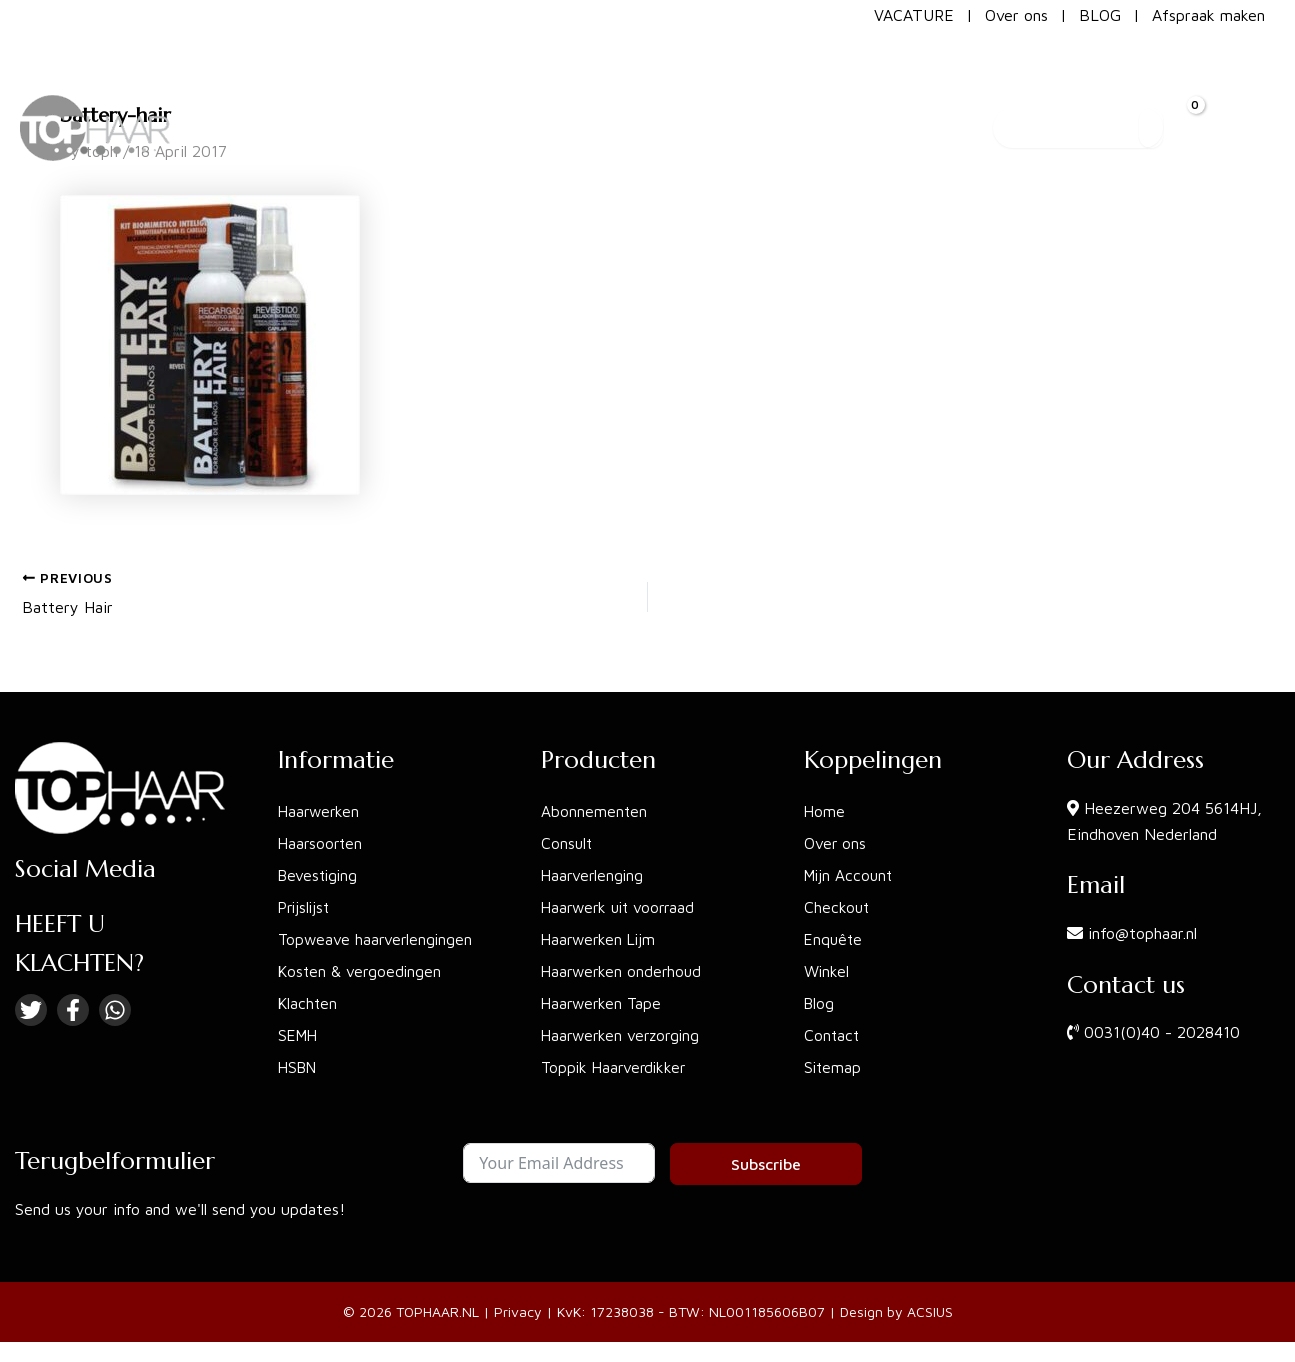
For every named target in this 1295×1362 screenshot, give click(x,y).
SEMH (299, 1035)
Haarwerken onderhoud (624, 971)
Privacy (518, 1311)
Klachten (308, 1003)
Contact (832, 1035)
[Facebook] (73, 1010)
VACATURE (914, 15)
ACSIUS (930, 1311)
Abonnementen (594, 811)
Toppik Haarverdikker (616, 1067)
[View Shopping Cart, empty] (1200, 84)
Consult (567, 843)
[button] (693, 84)
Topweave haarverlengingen (377, 939)
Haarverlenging (594, 875)
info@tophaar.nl (1142, 933)
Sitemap (833, 1067)
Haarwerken (320, 811)
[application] (734, 84)
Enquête (834, 939)
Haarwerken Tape (603, 1003)
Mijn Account (850, 875)
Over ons (1016, 15)
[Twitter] (31, 1010)
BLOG (1100, 15)
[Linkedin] (115, 1010)
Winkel (827, 971)
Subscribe (766, 1164)
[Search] (1151, 84)
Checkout (837, 907)
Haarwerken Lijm (601, 939)
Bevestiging (320, 875)
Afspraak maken (1208, 15)
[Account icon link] (1256, 83)
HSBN (299, 1067)
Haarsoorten (322, 843)
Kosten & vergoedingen (361, 971)
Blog (820, 1003)
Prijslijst (306, 907)
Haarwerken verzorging (624, 1035)
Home (825, 811)
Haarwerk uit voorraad (622, 907)
